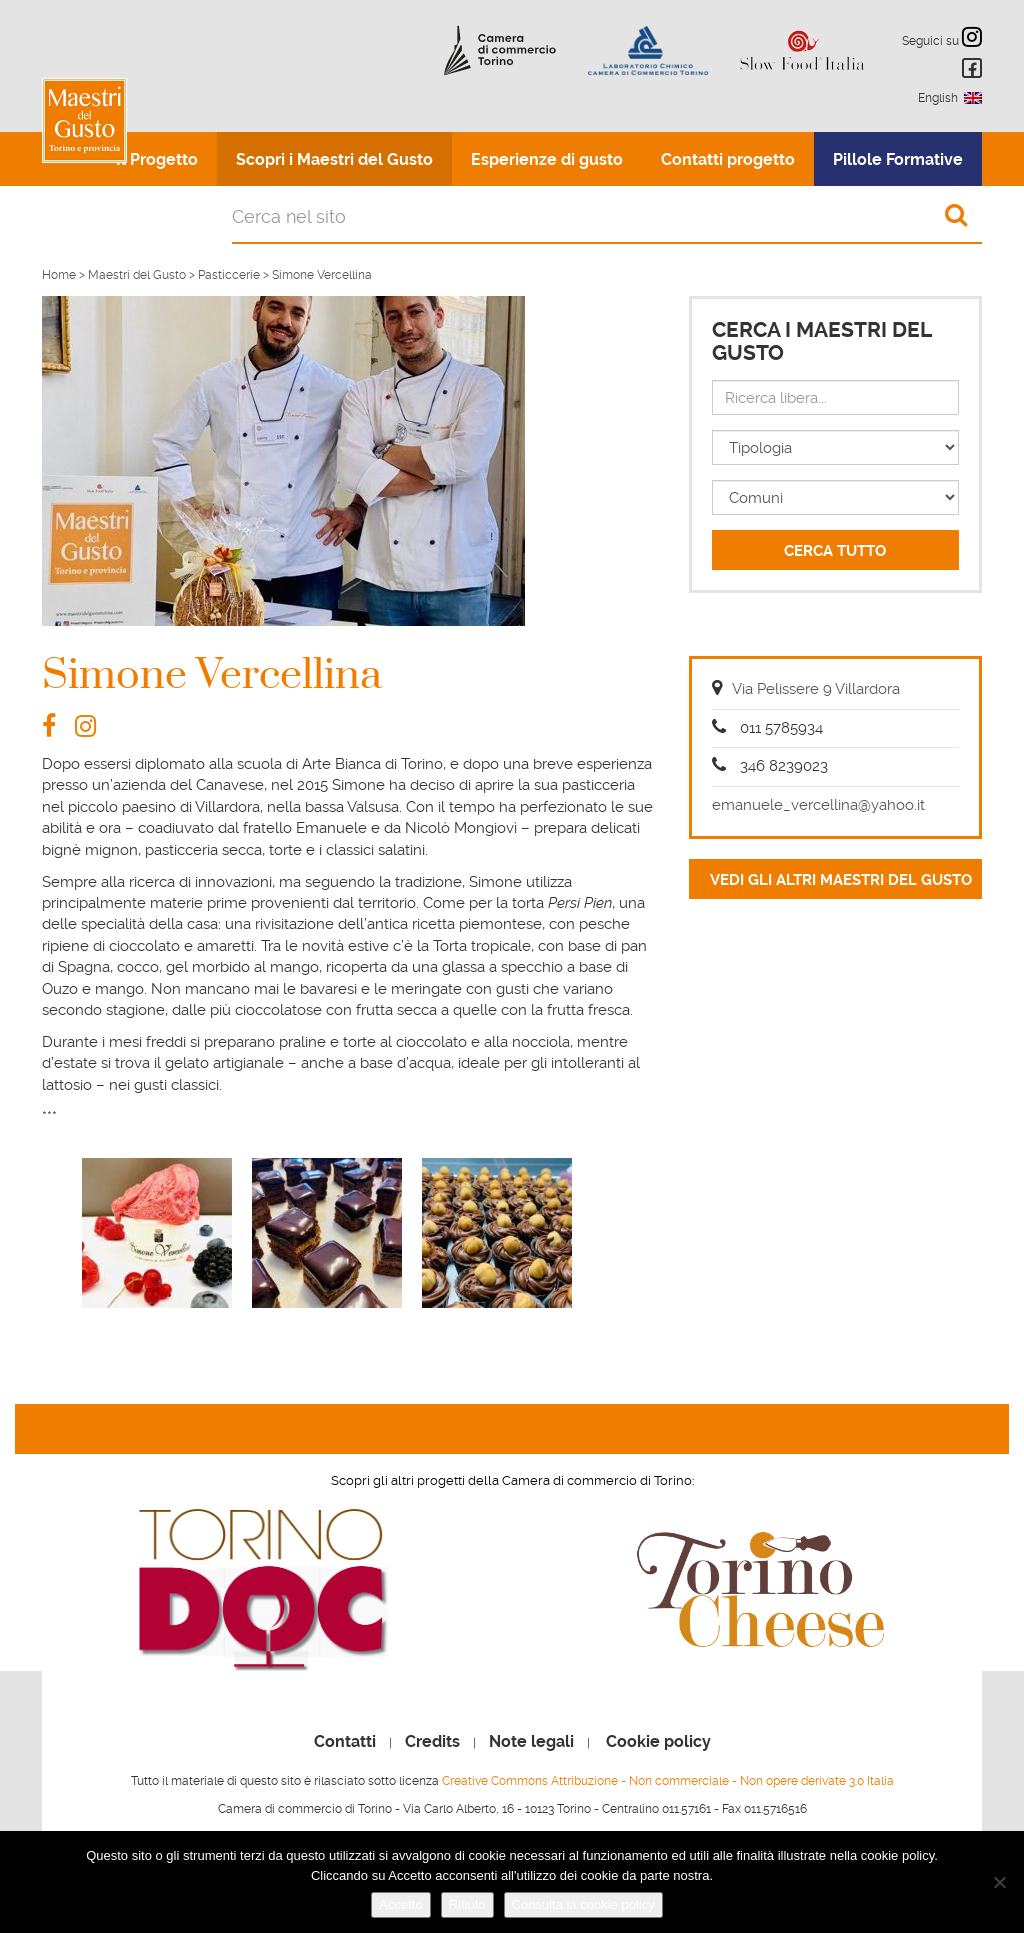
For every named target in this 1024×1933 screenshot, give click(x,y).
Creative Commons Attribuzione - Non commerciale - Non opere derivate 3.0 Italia (668, 1781)
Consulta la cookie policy (583, 1904)
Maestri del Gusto (137, 275)
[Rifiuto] (999, 1882)
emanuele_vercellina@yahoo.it (818, 805)
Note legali (531, 1742)
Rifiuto (467, 1904)
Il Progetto (157, 159)
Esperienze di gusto (547, 159)
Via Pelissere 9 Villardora (816, 689)
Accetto (400, 1904)
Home (59, 275)
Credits (432, 1742)
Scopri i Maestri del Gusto (334, 159)
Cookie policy (658, 1742)
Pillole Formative (898, 159)
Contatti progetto (728, 159)
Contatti (345, 1742)
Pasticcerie (229, 275)
